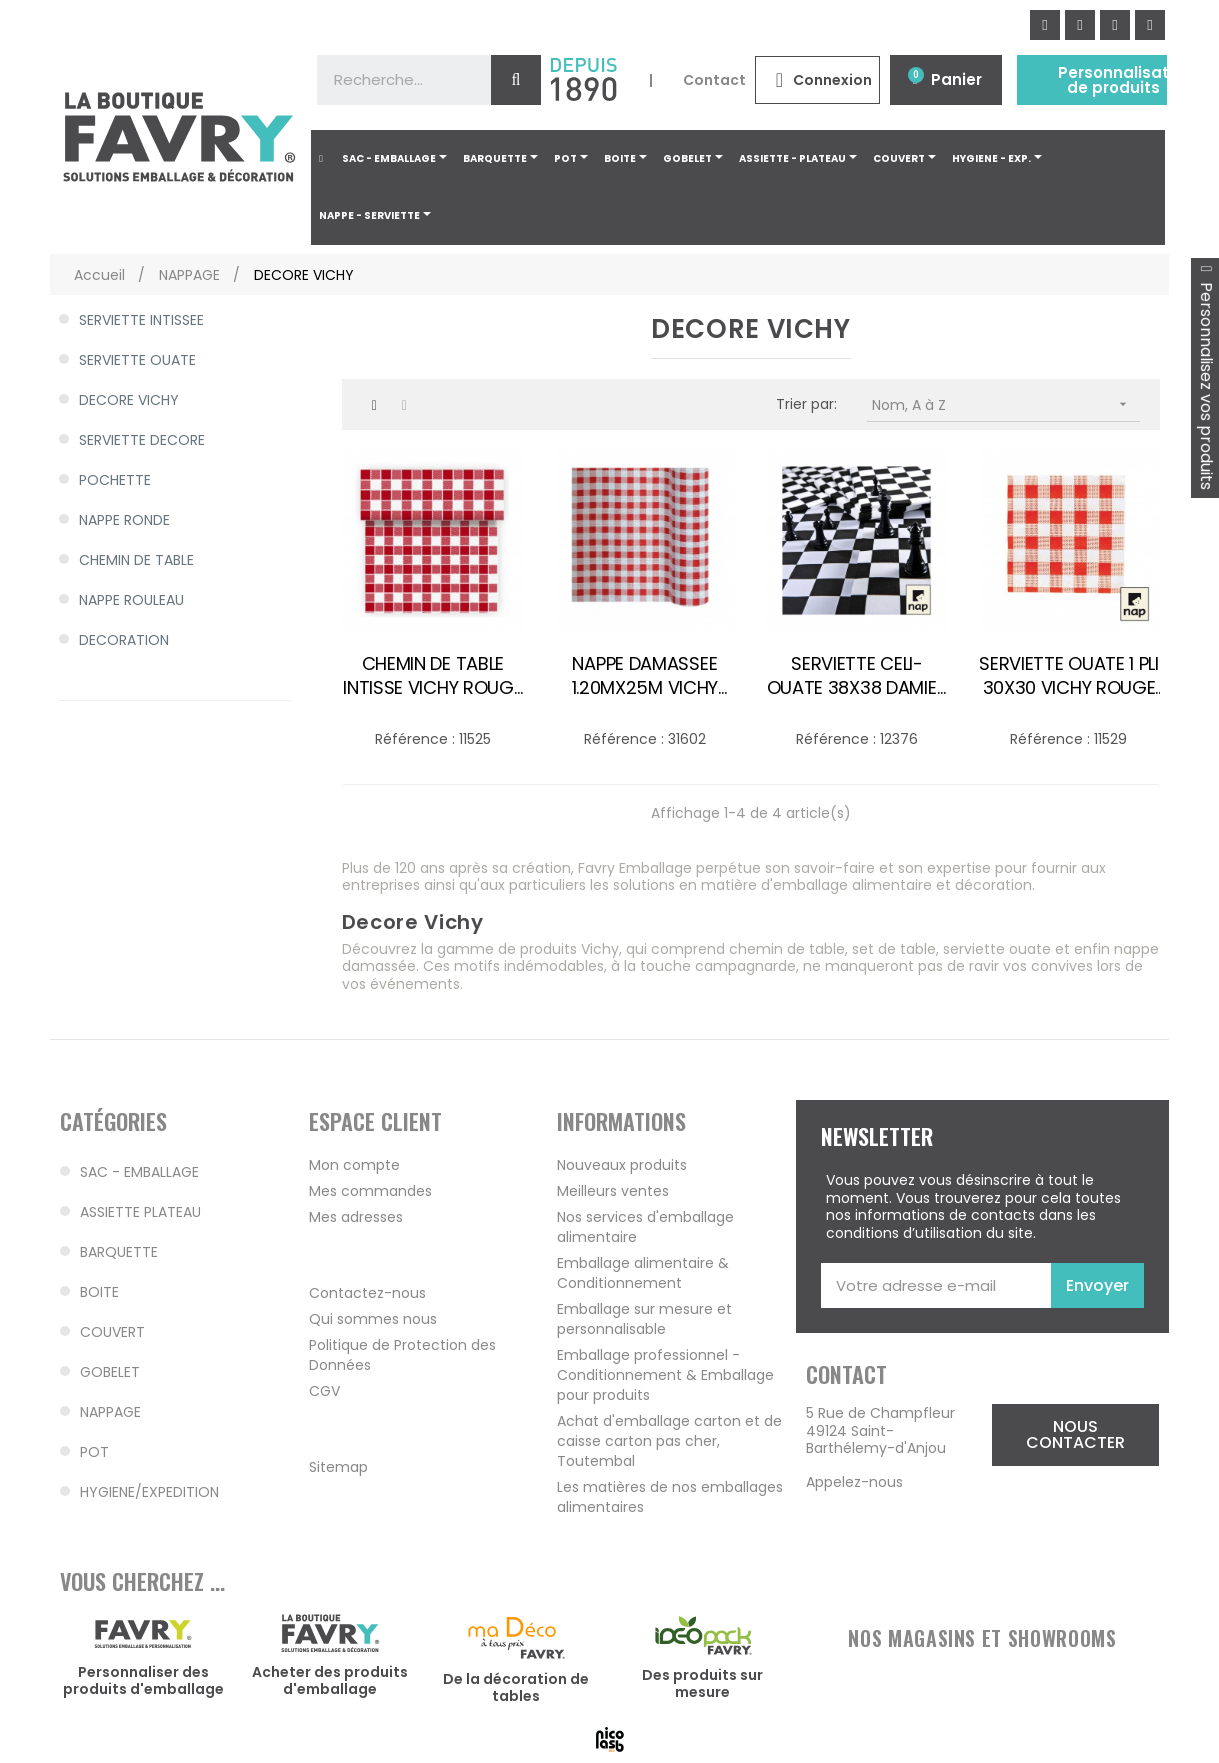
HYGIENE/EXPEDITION (149, 1492)
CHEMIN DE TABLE (136, 560)
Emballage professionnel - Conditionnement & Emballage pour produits (665, 1375)
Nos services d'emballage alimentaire (645, 1227)
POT (94, 1452)
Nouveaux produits (622, 1165)
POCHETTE (115, 480)
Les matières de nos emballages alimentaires (670, 1497)
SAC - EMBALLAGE (139, 1172)
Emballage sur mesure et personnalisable (644, 1319)
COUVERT (112, 1332)
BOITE (99, 1292)
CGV (324, 1391)
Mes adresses (356, 1217)
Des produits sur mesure (702, 1684)
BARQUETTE (119, 1252)
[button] (1075, 1435)
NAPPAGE (110, 1412)
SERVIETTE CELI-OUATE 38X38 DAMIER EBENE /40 (857, 676)
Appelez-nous (854, 1482)
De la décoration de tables (516, 1688)
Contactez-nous (367, 1293)
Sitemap (338, 1467)
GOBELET (110, 1372)
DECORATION (124, 640)
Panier (956, 79)
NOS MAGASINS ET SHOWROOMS (982, 1638)
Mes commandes (370, 1191)
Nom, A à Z (1006, 404)
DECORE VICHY (129, 400)
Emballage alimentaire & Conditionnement (643, 1273)
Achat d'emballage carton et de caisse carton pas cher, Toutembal (669, 1441)
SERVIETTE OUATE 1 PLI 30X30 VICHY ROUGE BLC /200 (1069, 676)
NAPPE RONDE (124, 520)
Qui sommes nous (373, 1319)
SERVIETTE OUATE (137, 360)
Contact (714, 80)
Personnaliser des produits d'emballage (143, 1681)
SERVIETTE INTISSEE (141, 320)
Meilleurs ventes (613, 1191)
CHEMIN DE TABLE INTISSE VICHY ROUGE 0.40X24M (432, 676)
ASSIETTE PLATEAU (140, 1212)
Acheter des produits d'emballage (330, 1681)
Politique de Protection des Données (402, 1355)
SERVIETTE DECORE (142, 440)
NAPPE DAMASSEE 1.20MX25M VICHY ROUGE (645, 676)
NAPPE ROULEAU (131, 600)
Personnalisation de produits (1125, 80)
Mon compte (354, 1165)
